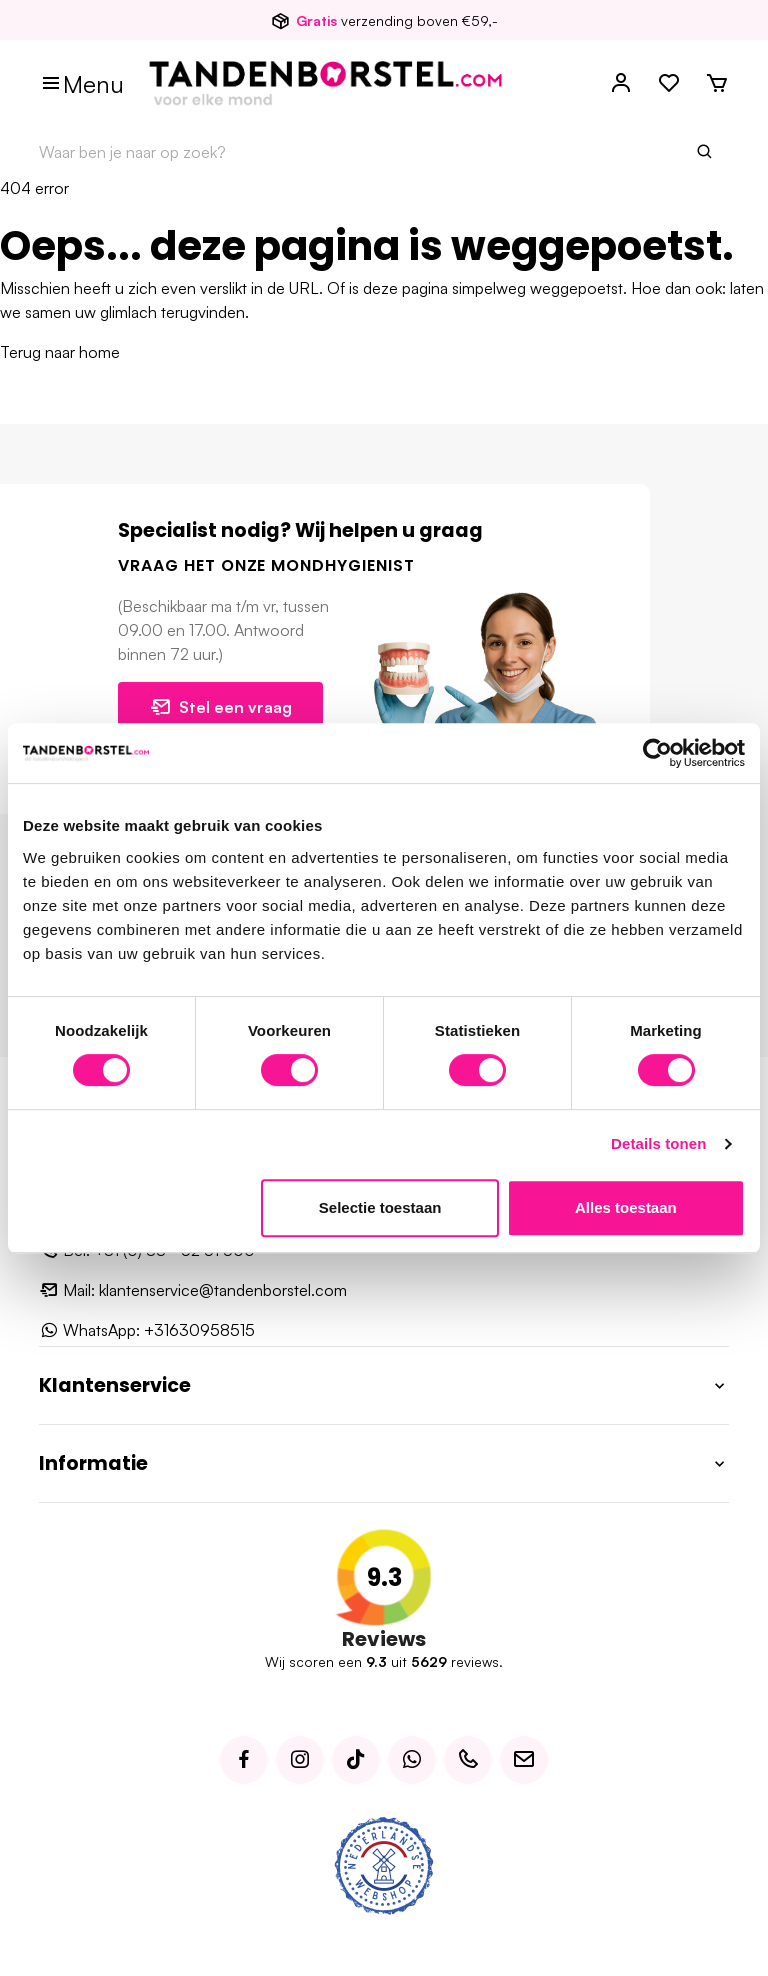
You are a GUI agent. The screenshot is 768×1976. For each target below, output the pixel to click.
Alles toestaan (626, 1207)
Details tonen (658, 1143)
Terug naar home (60, 352)
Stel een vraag (220, 707)
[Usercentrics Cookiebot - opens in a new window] (657, 753)
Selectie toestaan (380, 1207)
